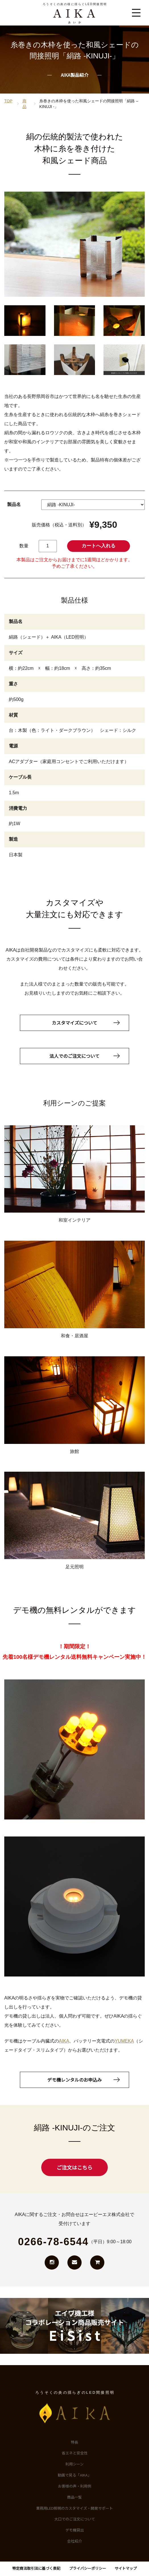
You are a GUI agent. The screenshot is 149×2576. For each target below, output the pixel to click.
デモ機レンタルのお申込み (74, 2079)
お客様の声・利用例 (74, 2486)
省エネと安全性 (75, 2453)
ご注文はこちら (74, 2167)
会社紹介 (74, 2541)
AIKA (64, 2041)
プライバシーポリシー (87, 2568)
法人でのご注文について (74, 1055)
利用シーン (74, 2464)
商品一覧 (74, 2497)
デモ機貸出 (74, 2530)
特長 (74, 2442)
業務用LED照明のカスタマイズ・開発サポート (74, 2508)
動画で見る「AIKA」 (74, 2475)
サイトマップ (126, 2568)
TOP (8, 101)
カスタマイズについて (74, 1022)
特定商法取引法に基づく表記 (36, 2568)
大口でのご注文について (74, 2519)
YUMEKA (124, 2041)
